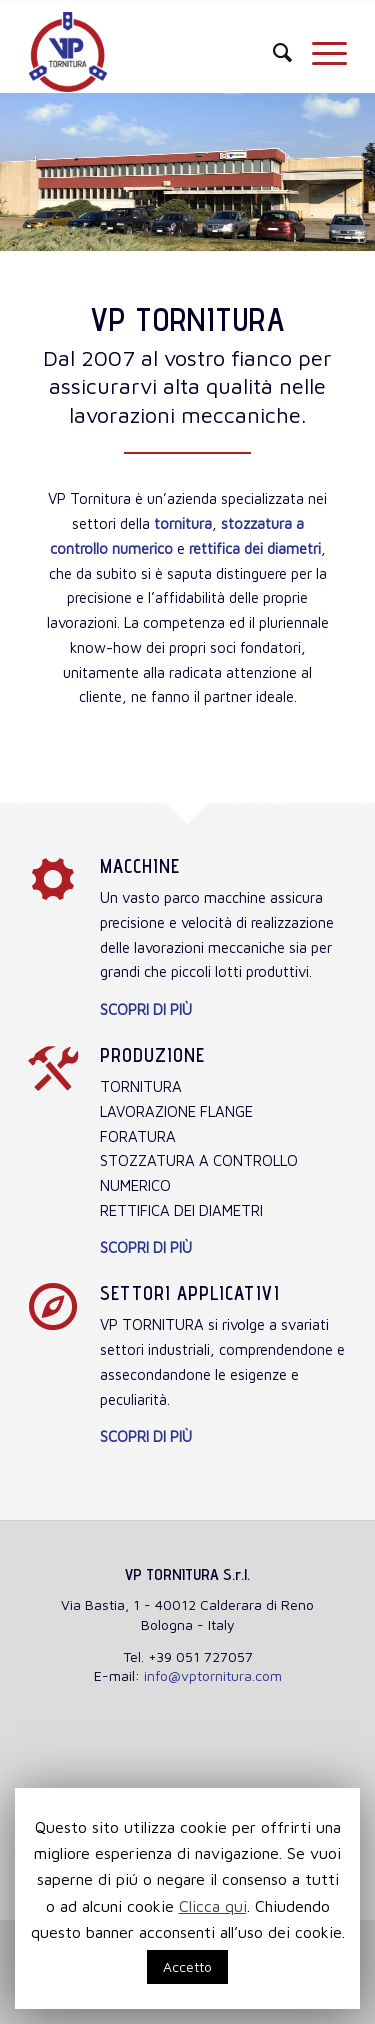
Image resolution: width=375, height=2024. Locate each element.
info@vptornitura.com (213, 1675)
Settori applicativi (190, 1293)
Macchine (140, 866)
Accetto (187, 1966)
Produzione (152, 1055)
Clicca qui (213, 1906)
